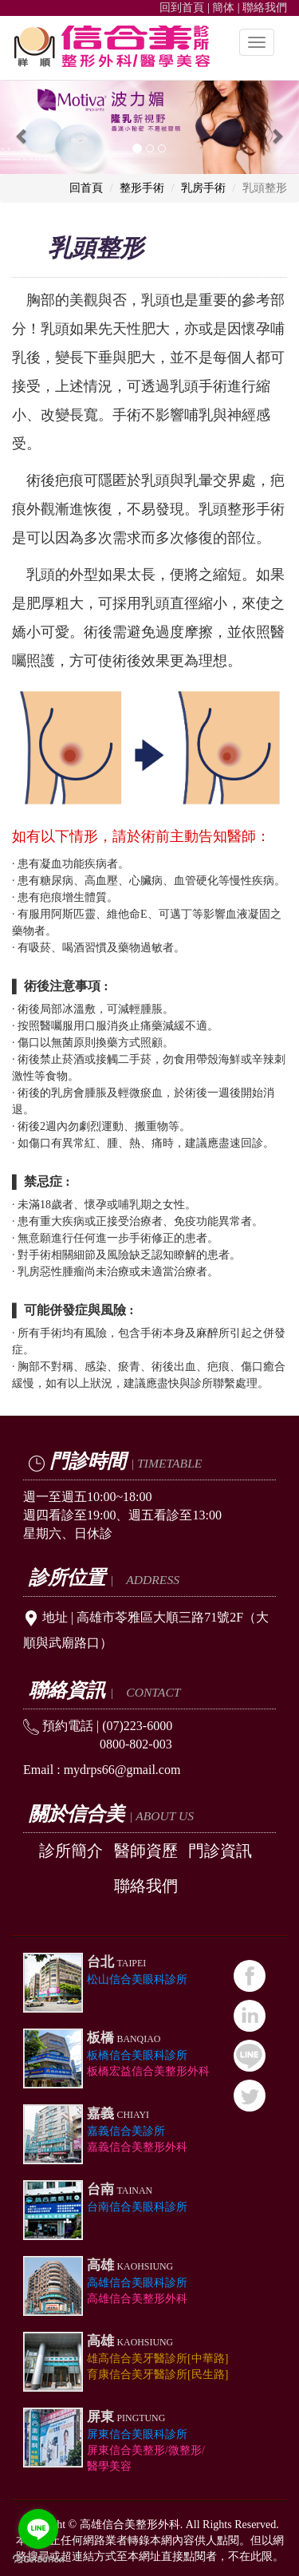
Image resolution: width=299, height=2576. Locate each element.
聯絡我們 (264, 8)
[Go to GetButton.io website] (38, 2559)
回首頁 (86, 188)
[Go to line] (38, 2529)
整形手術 (142, 188)
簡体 (223, 8)
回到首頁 (181, 8)
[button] (22, 127)
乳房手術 (203, 188)
